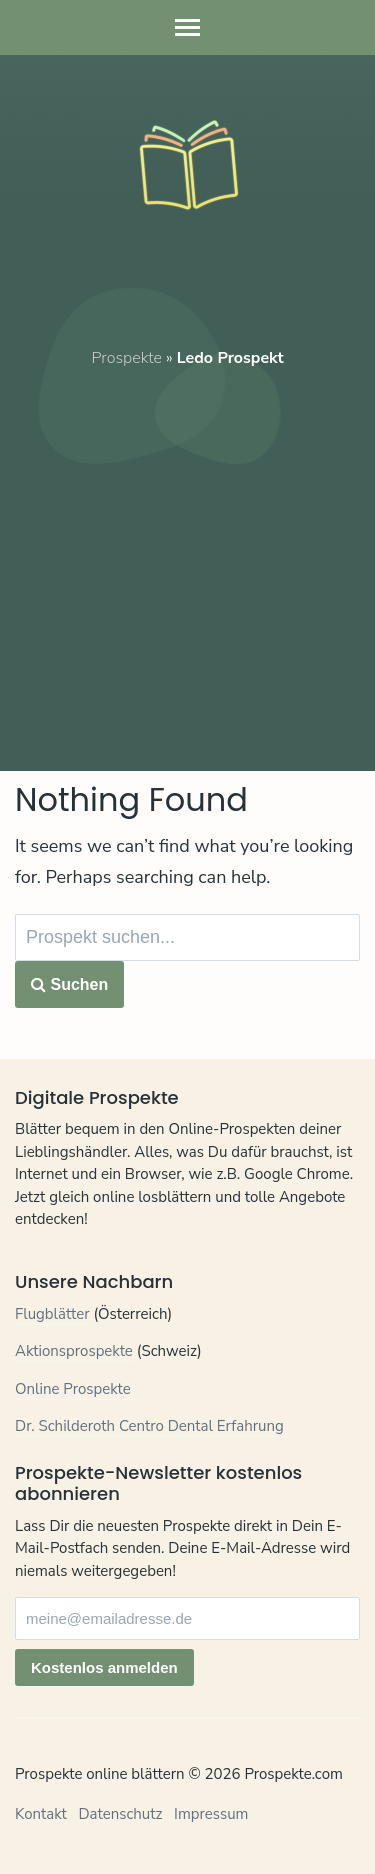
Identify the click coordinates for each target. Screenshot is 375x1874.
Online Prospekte (73, 1389)
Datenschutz (120, 1814)
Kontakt (41, 1814)
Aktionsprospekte (74, 1351)
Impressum (211, 1814)
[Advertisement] (187, 556)
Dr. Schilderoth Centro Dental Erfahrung (149, 1426)
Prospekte (126, 358)
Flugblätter (52, 1314)
